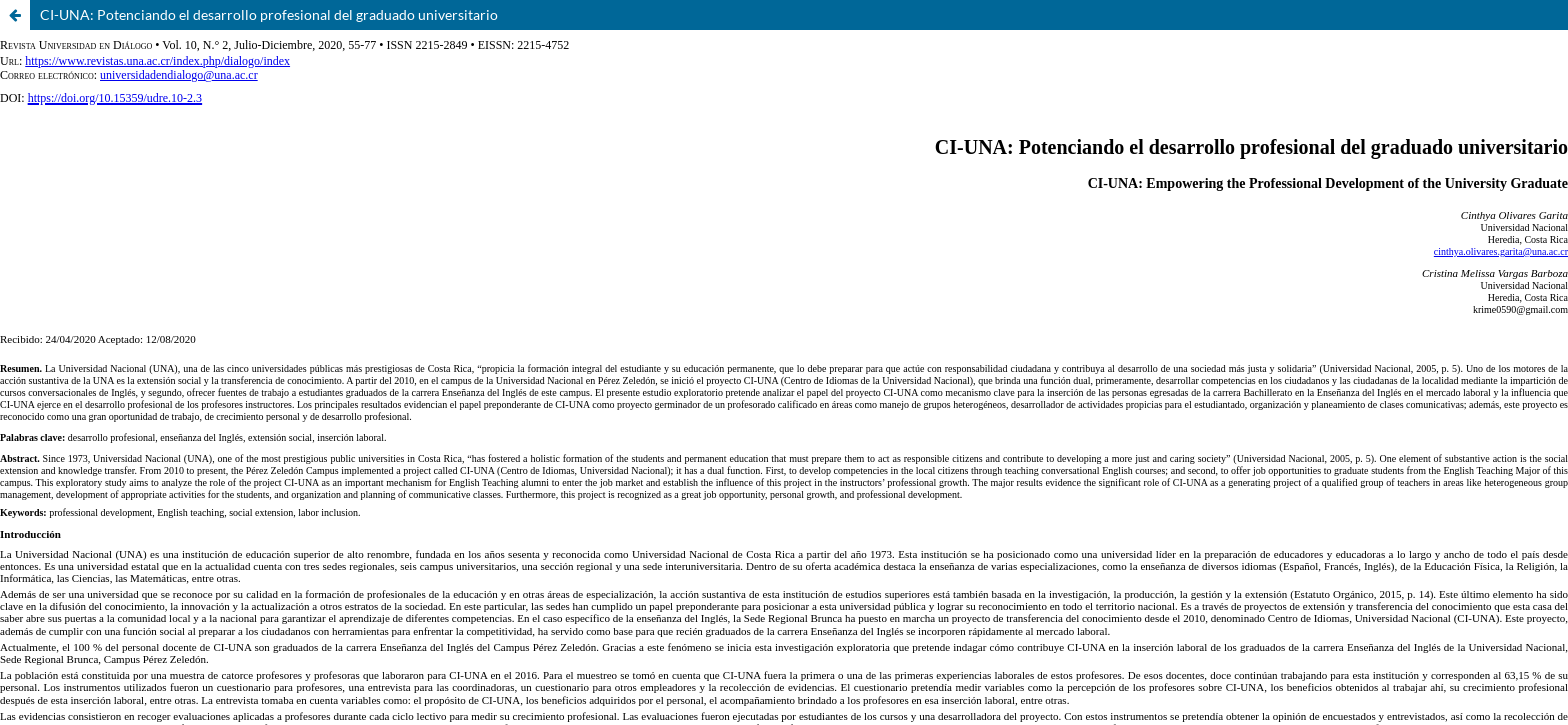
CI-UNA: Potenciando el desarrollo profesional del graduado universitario (269, 14)
